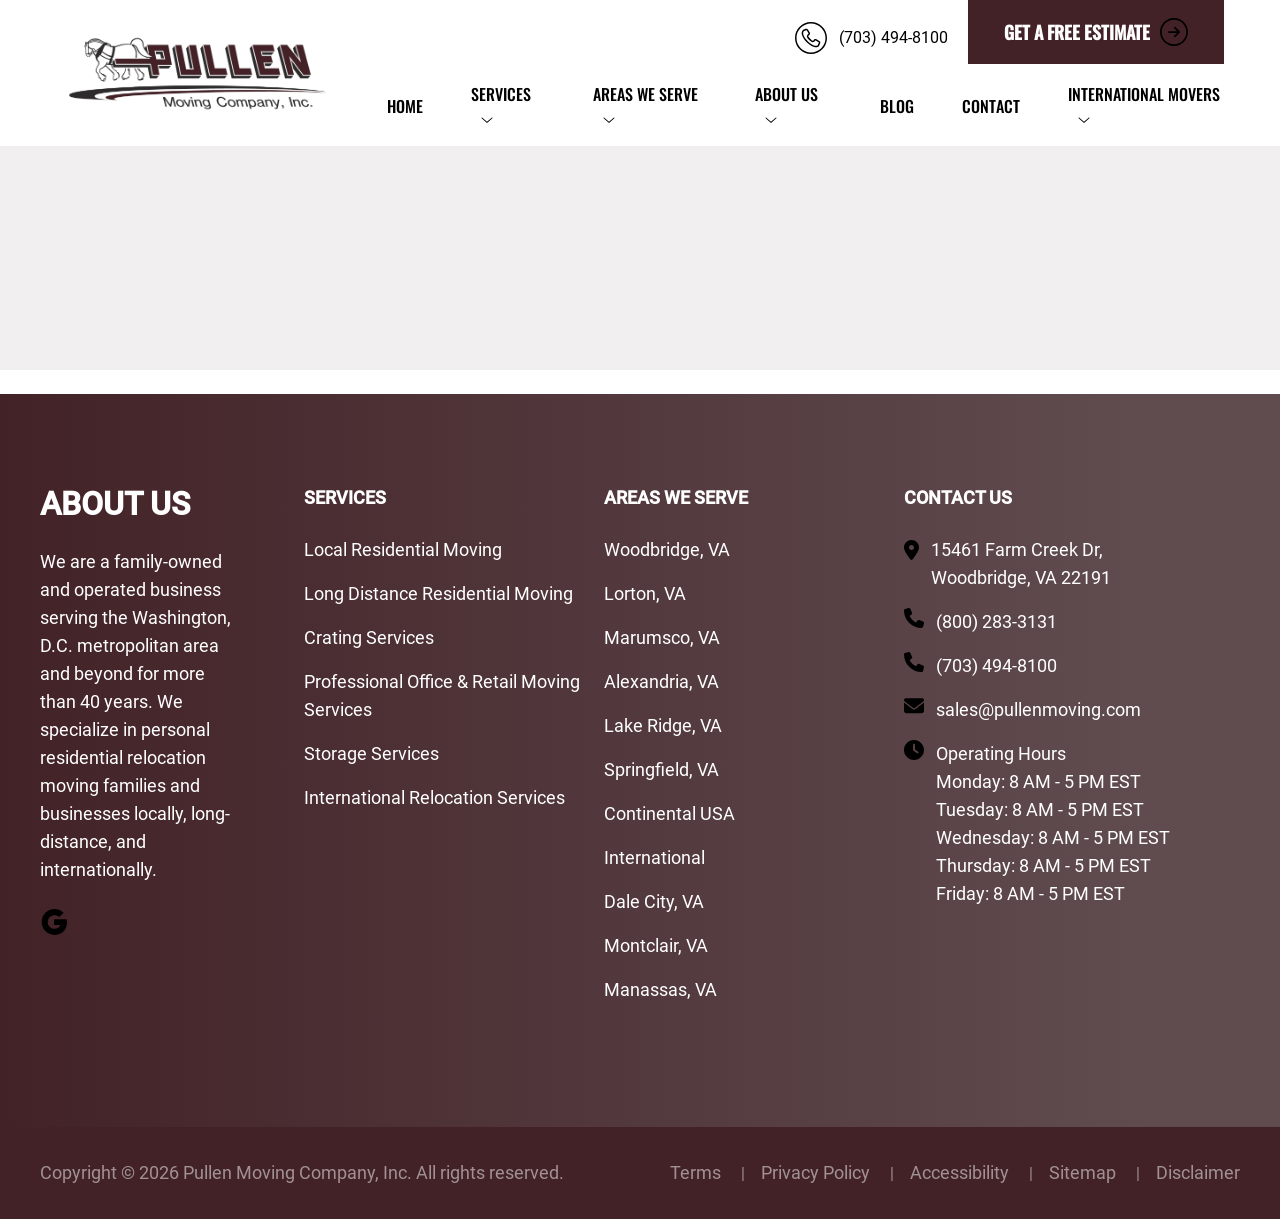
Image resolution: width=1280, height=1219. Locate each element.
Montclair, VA (656, 945)
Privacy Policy (817, 1172)
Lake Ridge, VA (663, 725)
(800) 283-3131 (996, 621)
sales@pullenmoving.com (1038, 709)
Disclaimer (1198, 1172)
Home (405, 106)
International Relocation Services (434, 797)
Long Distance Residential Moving (438, 593)
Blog (897, 106)
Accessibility (961, 1172)
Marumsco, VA (662, 637)
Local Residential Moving (403, 549)
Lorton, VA (645, 593)
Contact (991, 106)
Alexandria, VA (661, 681)
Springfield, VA (663, 769)
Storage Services (371, 753)
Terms (697, 1172)
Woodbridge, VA (667, 549)
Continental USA (669, 813)
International (654, 857)
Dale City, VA (654, 901)
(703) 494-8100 (996, 665)
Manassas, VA (660, 989)
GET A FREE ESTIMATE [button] (1096, 32)
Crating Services (369, 637)
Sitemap (1084, 1172)
